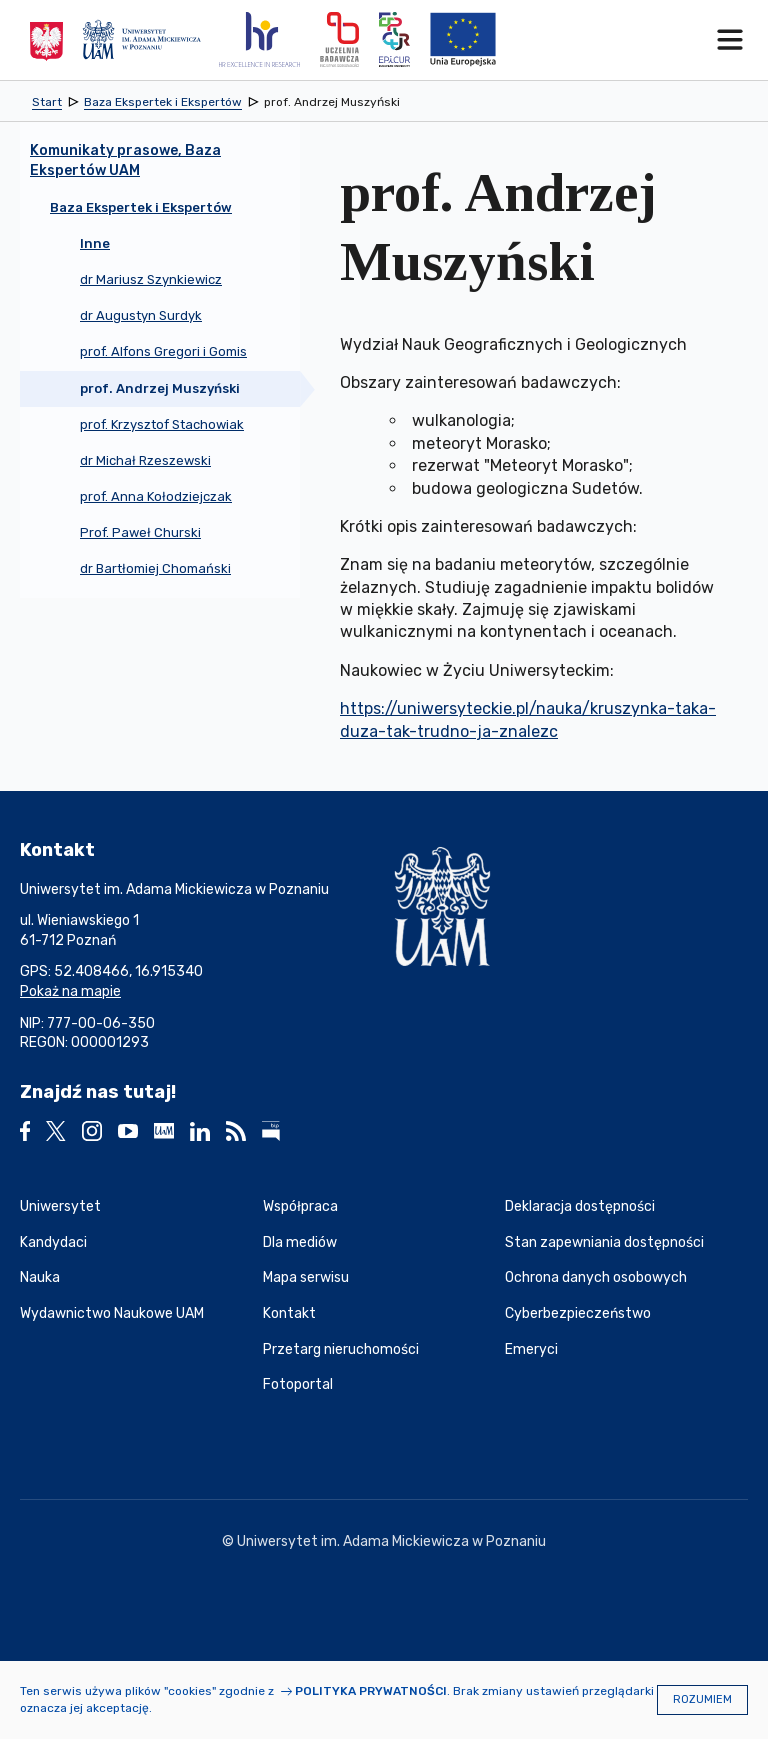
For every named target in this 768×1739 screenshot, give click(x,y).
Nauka (40, 1277)
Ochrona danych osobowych (596, 1277)
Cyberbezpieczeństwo (578, 1313)
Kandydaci (53, 1242)
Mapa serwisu (306, 1277)
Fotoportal (298, 1384)
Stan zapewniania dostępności (604, 1242)
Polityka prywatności (371, 1691)
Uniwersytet (60, 1206)
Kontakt (289, 1313)
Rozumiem (702, 1699)
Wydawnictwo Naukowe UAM (112, 1313)
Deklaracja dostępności (580, 1206)
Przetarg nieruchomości (341, 1349)
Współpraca (300, 1206)
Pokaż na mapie (70, 991)
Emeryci (531, 1349)
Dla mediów (300, 1242)
